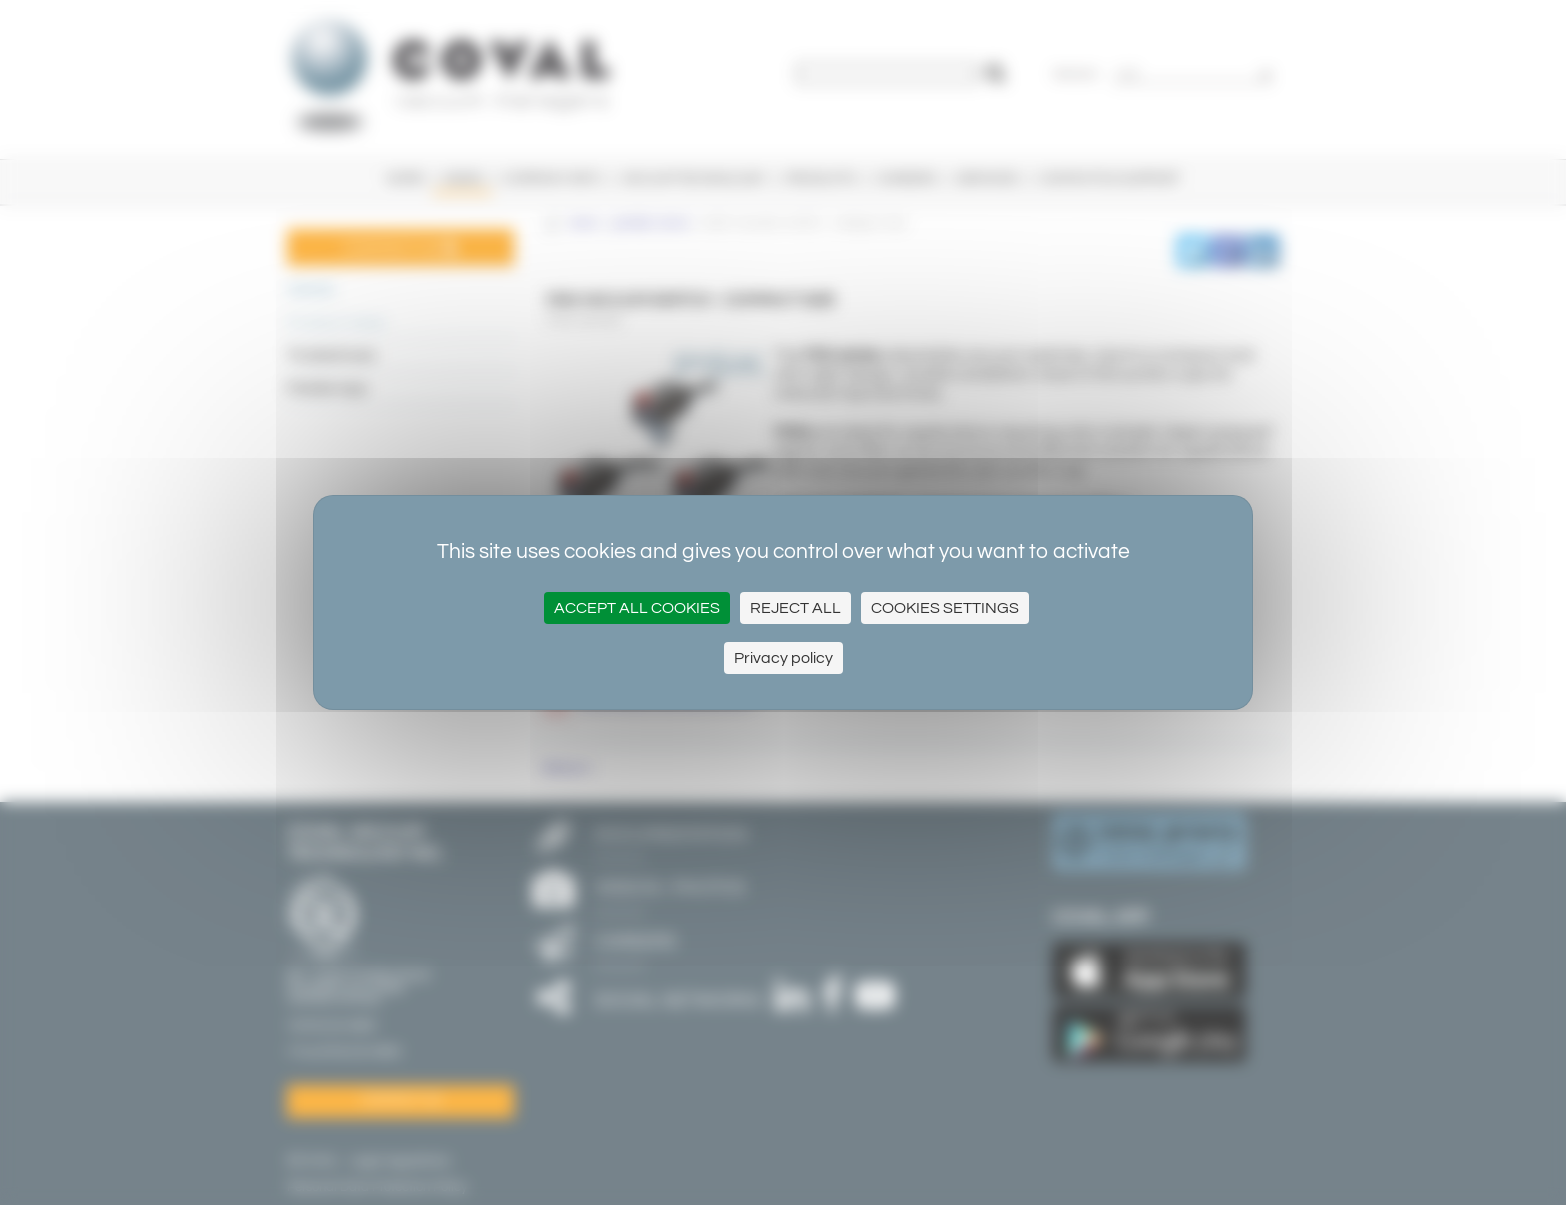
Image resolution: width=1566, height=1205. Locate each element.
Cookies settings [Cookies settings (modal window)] (945, 608)
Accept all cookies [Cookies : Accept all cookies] (637, 608)
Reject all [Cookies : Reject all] (795, 608)
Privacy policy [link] (783, 658)
